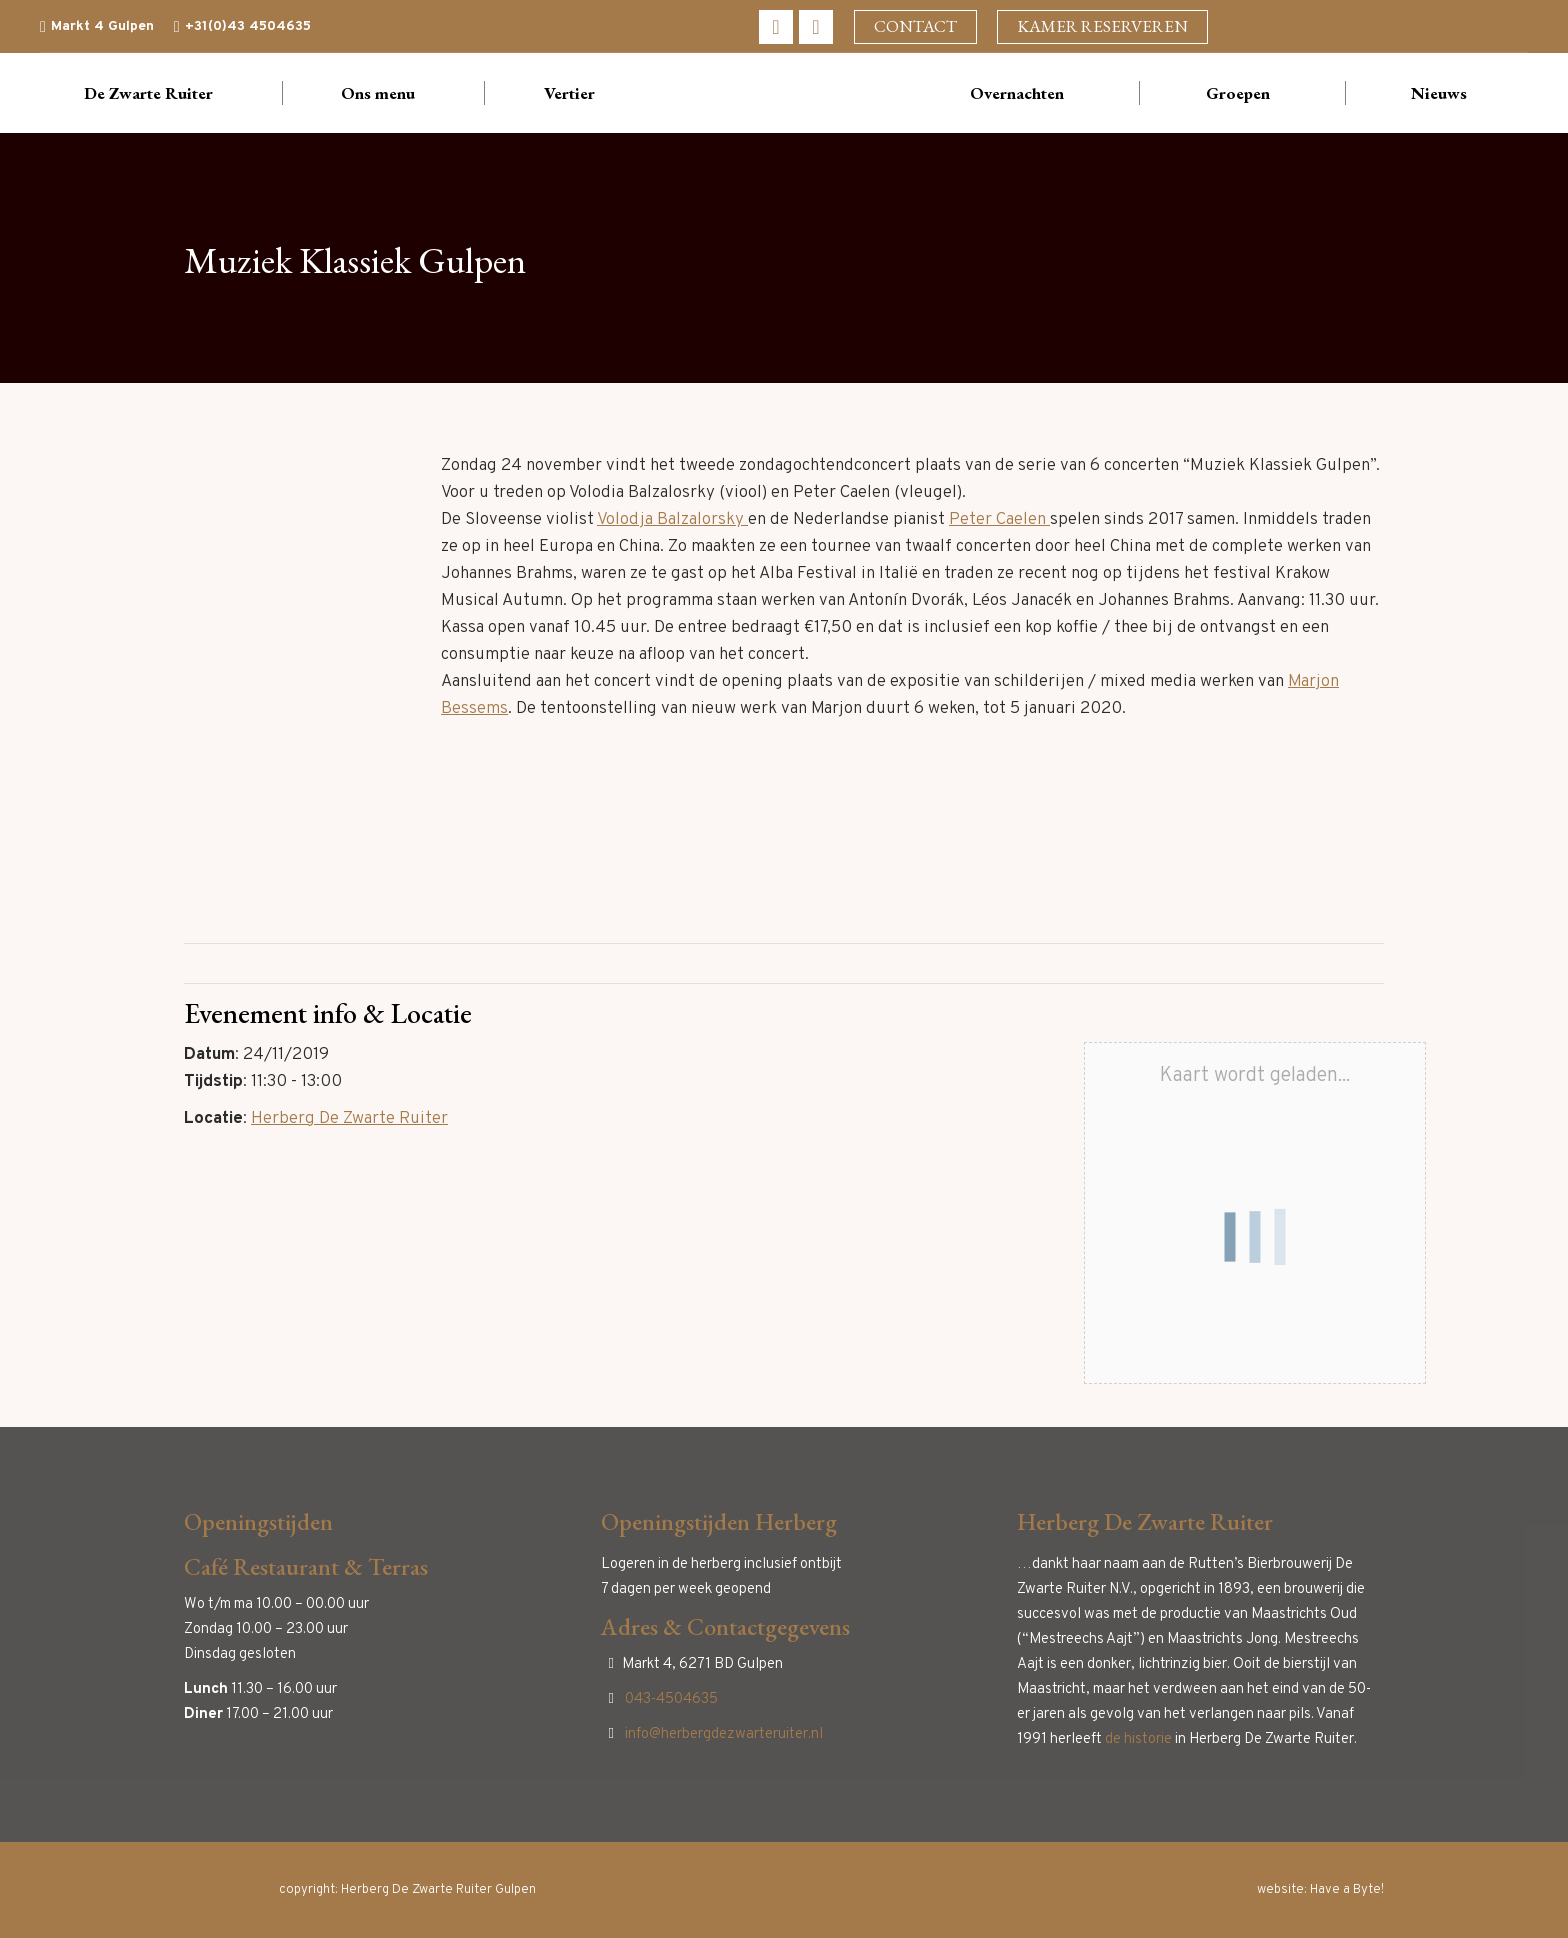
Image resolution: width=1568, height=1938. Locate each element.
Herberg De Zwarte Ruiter (349, 1119)
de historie (1138, 1739)
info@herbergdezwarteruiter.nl (724, 1734)
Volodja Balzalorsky (672, 520)
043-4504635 (671, 1699)
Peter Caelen (999, 520)
